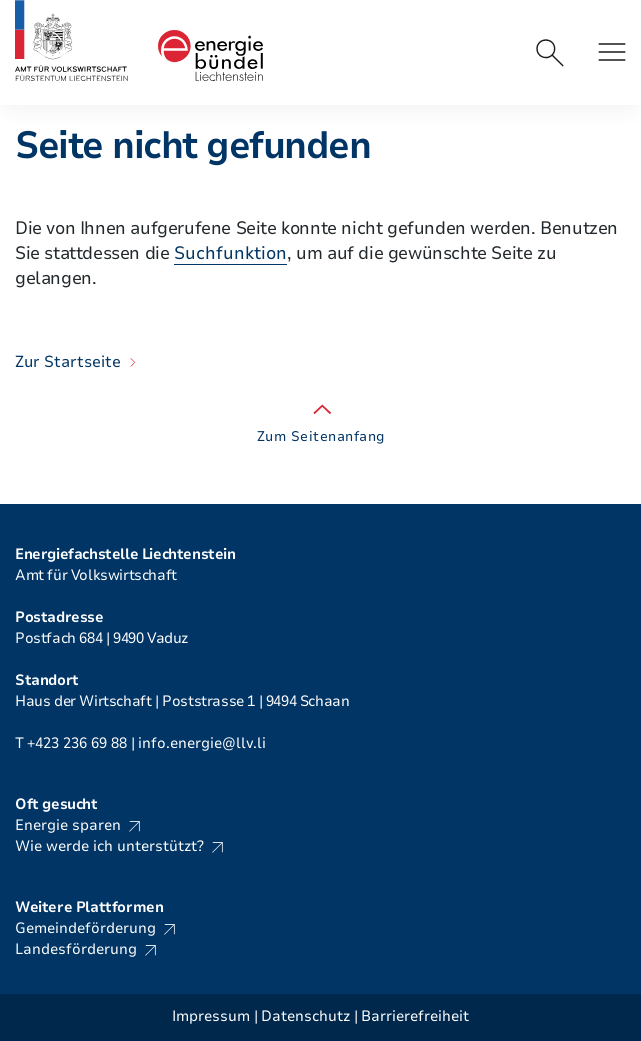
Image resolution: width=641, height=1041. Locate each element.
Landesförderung (76, 949)
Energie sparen (68, 825)
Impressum (211, 1016)
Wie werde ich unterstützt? (109, 846)
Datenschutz (305, 1016)
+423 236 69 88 (77, 743)
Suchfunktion (230, 253)
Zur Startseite (68, 362)
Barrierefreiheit (415, 1016)
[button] (612, 52)
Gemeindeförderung (85, 928)
